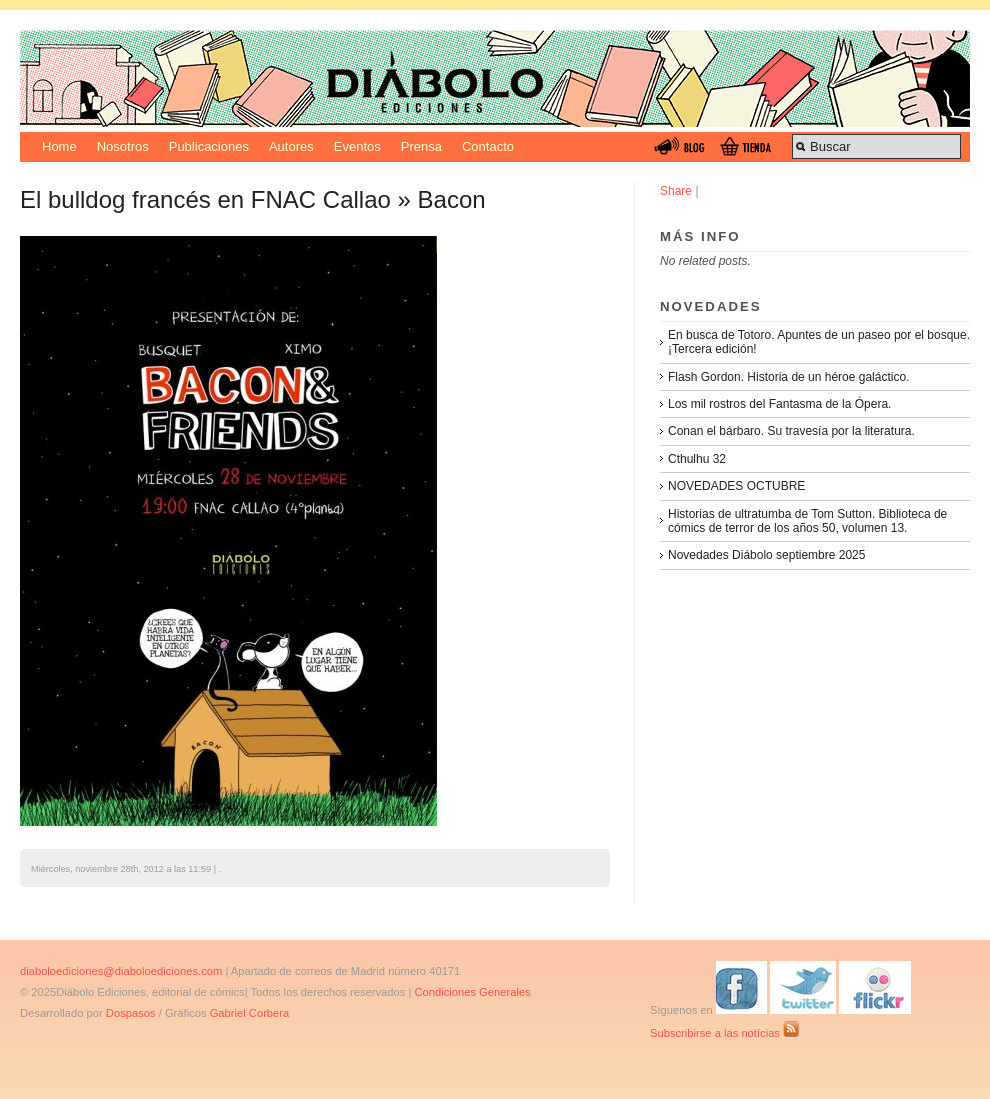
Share (676, 191)
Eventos (357, 146)
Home (59, 146)
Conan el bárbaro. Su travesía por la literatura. (791, 431)
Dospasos (131, 1013)
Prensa (421, 146)
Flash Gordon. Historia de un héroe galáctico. (788, 377)
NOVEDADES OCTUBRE (736, 486)
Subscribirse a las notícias (724, 1033)
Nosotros (123, 146)
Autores (291, 146)
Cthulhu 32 (697, 459)
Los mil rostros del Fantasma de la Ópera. (779, 404)
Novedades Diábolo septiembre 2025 (766, 555)
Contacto (488, 146)
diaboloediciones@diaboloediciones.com (121, 971)
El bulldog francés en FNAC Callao (205, 199)
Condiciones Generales (472, 992)
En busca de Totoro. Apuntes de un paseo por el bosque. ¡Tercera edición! (819, 342)
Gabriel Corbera (250, 1013)
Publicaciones (209, 146)
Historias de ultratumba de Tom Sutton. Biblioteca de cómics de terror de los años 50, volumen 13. (807, 521)
